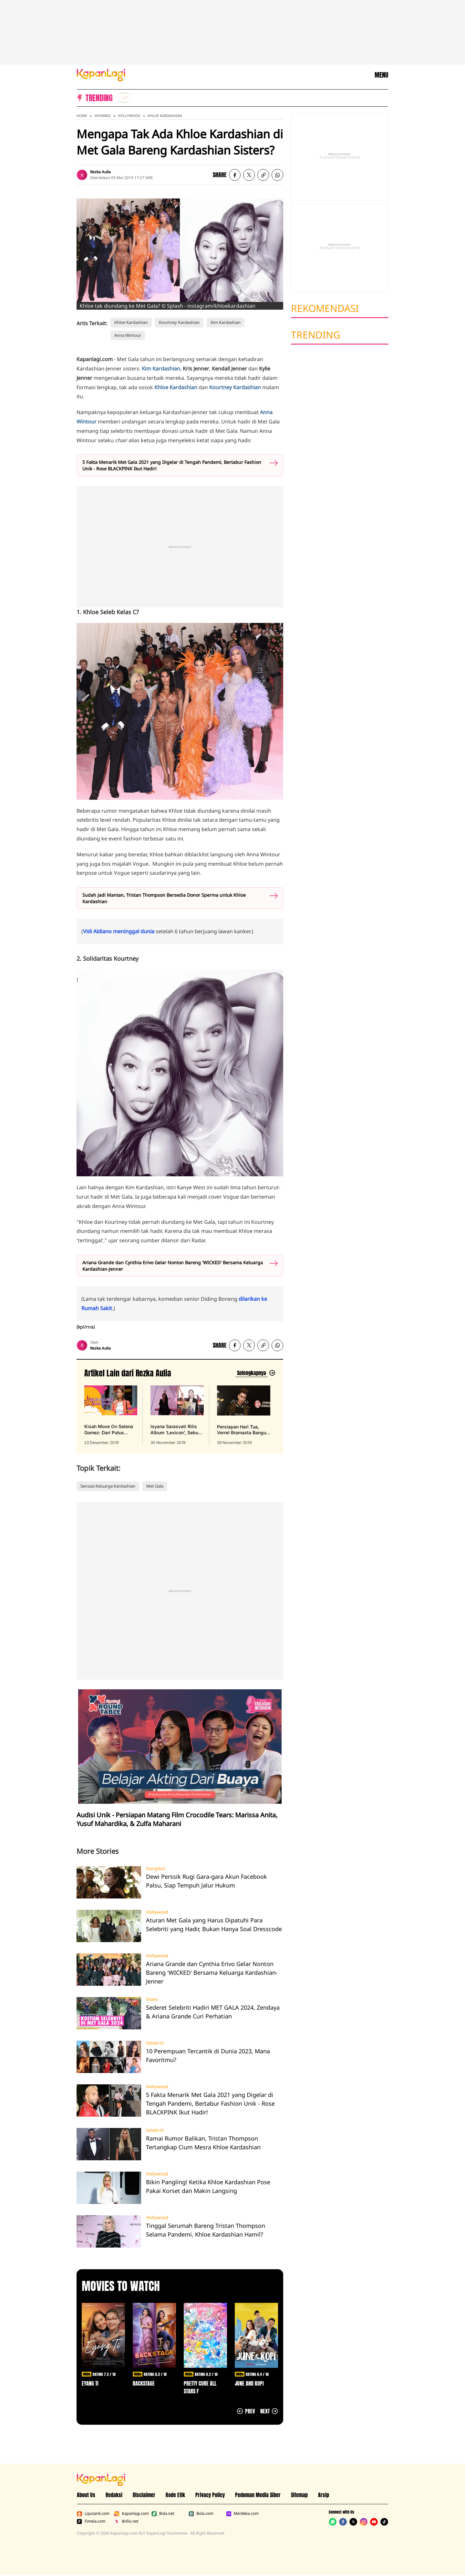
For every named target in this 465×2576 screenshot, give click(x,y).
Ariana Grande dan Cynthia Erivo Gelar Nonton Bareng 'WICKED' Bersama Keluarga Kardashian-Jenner (172, 1265)
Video (152, 1999)
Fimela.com (91, 2521)
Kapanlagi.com (131, 2513)
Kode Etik (175, 2495)
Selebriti (155, 2043)
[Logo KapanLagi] (101, 74)
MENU (381, 75)
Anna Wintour (127, 335)
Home (82, 115)
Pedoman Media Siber (258, 2495)
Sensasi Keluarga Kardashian (107, 1486)
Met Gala (154, 1486)
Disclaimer (144, 2495)
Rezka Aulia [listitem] (100, 172)
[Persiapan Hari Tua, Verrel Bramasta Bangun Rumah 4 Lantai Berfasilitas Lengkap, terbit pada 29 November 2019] (243, 1415)
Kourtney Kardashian (179, 322)
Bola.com (201, 2513)
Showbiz (102, 115)
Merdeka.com (242, 2513)
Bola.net (162, 2513)
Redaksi (114, 2495)
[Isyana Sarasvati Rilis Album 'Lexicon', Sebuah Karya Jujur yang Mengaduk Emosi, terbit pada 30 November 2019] (176, 1415)
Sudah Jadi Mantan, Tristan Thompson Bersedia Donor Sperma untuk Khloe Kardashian (164, 898)
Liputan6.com (93, 2513)
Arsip (323, 2495)
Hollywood (129, 115)
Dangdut (155, 1868)
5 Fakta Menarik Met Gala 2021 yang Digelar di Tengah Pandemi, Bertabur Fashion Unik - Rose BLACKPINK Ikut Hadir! (171, 465)
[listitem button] (263, 175)
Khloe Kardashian (165, 115)
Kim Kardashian (226, 322)
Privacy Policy (210, 2495)
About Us (86, 2495)
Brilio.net (126, 2521)
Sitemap (299, 2495)
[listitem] (124, 97)
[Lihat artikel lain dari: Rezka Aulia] (255, 1373)
